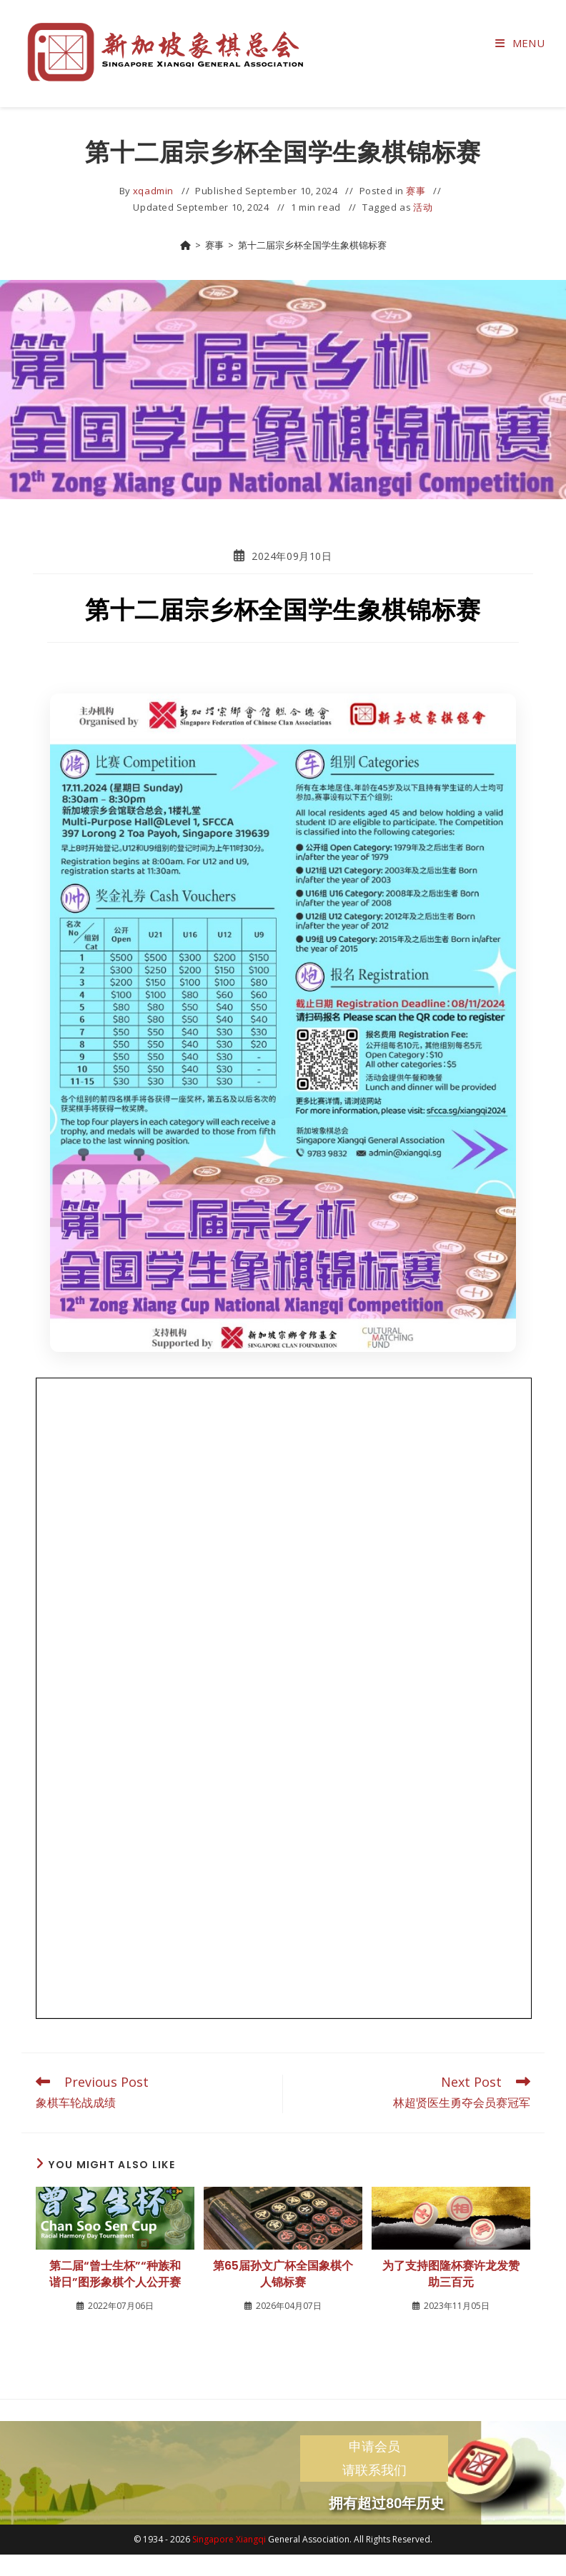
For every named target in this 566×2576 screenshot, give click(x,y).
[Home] (185, 245)
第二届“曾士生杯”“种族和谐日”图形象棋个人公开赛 (115, 2274)
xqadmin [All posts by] (153, 190)
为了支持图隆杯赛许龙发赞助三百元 (451, 2274)
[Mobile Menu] (520, 43)
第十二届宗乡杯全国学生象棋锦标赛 (312, 245)
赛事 (415, 190)
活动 (422, 207)
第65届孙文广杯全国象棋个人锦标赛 (283, 2274)
